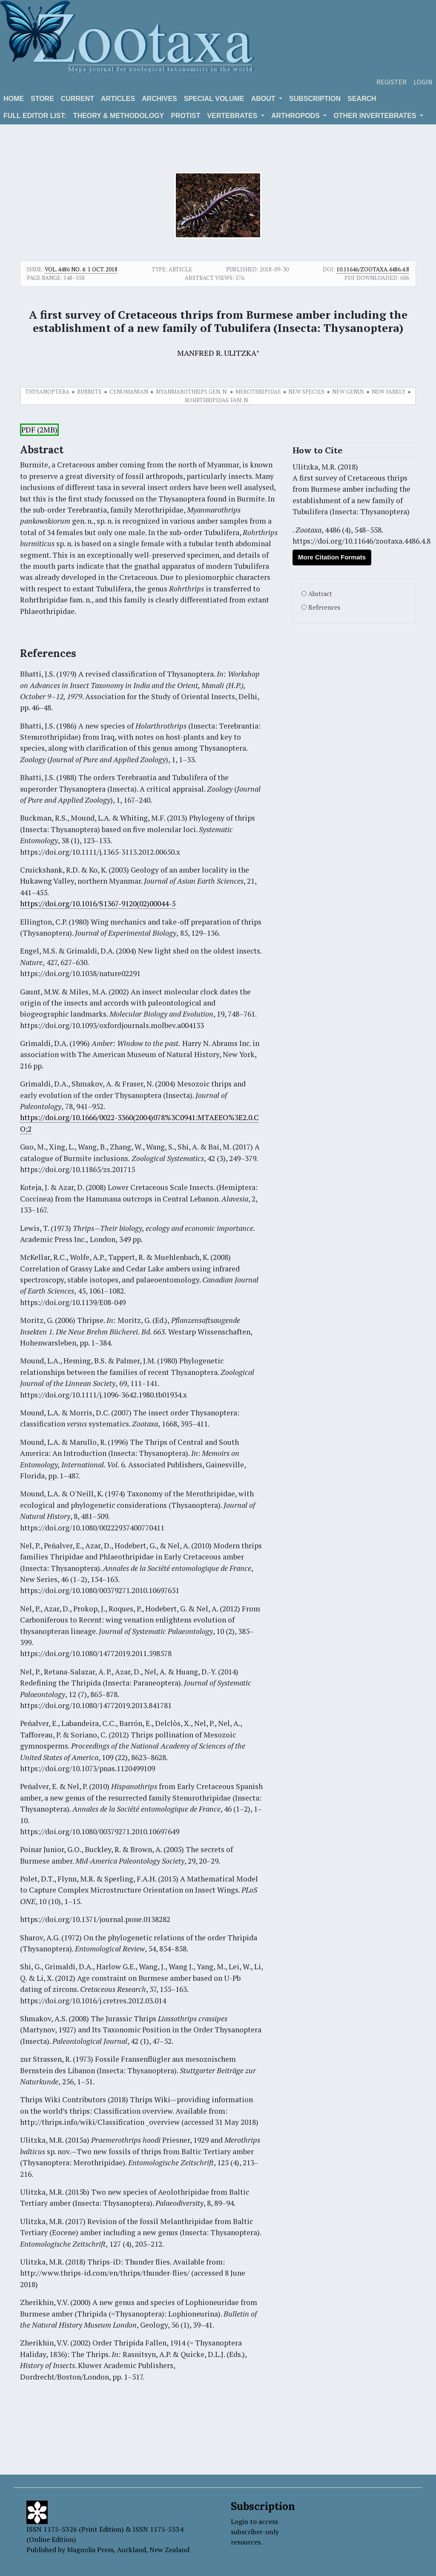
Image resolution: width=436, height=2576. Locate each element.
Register (391, 82)
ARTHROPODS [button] (296, 115)
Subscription (315, 98)
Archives (159, 98)
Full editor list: (34, 115)
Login (423, 82)
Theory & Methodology (118, 115)
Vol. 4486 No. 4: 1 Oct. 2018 (81, 269)
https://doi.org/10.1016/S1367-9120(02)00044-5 (97, 903)
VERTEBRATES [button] (233, 115)
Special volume (214, 98)
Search (361, 98)
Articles (118, 98)
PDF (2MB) (39, 430)
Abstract (320, 594)
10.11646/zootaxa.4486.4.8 (372, 269)
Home (13, 98)
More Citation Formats (332, 557)
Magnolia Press (90, 2549)
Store (42, 98)
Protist (185, 115)
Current (77, 98)
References (324, 607)
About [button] (264, 98)
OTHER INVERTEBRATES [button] (375, 115)
